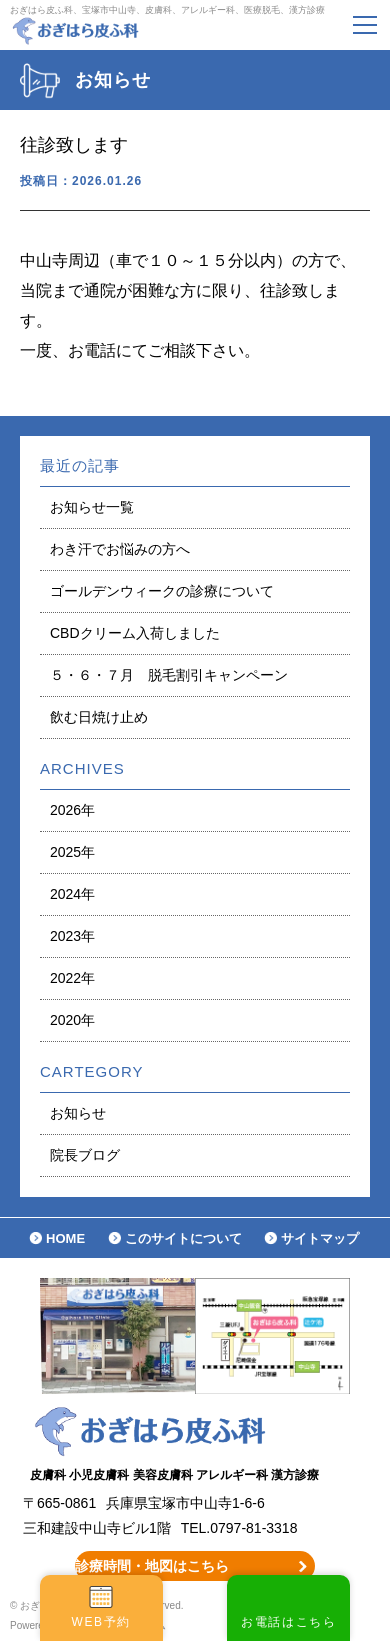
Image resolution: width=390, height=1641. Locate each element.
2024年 (72, 894)
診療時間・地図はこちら (152, 1566)
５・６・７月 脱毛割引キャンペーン (169, 675)
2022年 (72, 978)
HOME (65, 1238)
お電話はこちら (288, 1622)
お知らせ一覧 (92, 507)
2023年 (72, 936)
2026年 (72, 810)
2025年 (72, 852)
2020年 (72, 1020)
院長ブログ (85, 1155)
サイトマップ (320, 1238)
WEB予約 (101, 1622)
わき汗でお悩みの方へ (120, 549)
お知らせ (78, 1113)
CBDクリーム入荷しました (135, 633)
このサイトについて (183, 1238)
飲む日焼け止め (99, 717)
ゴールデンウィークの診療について (162, 591)
